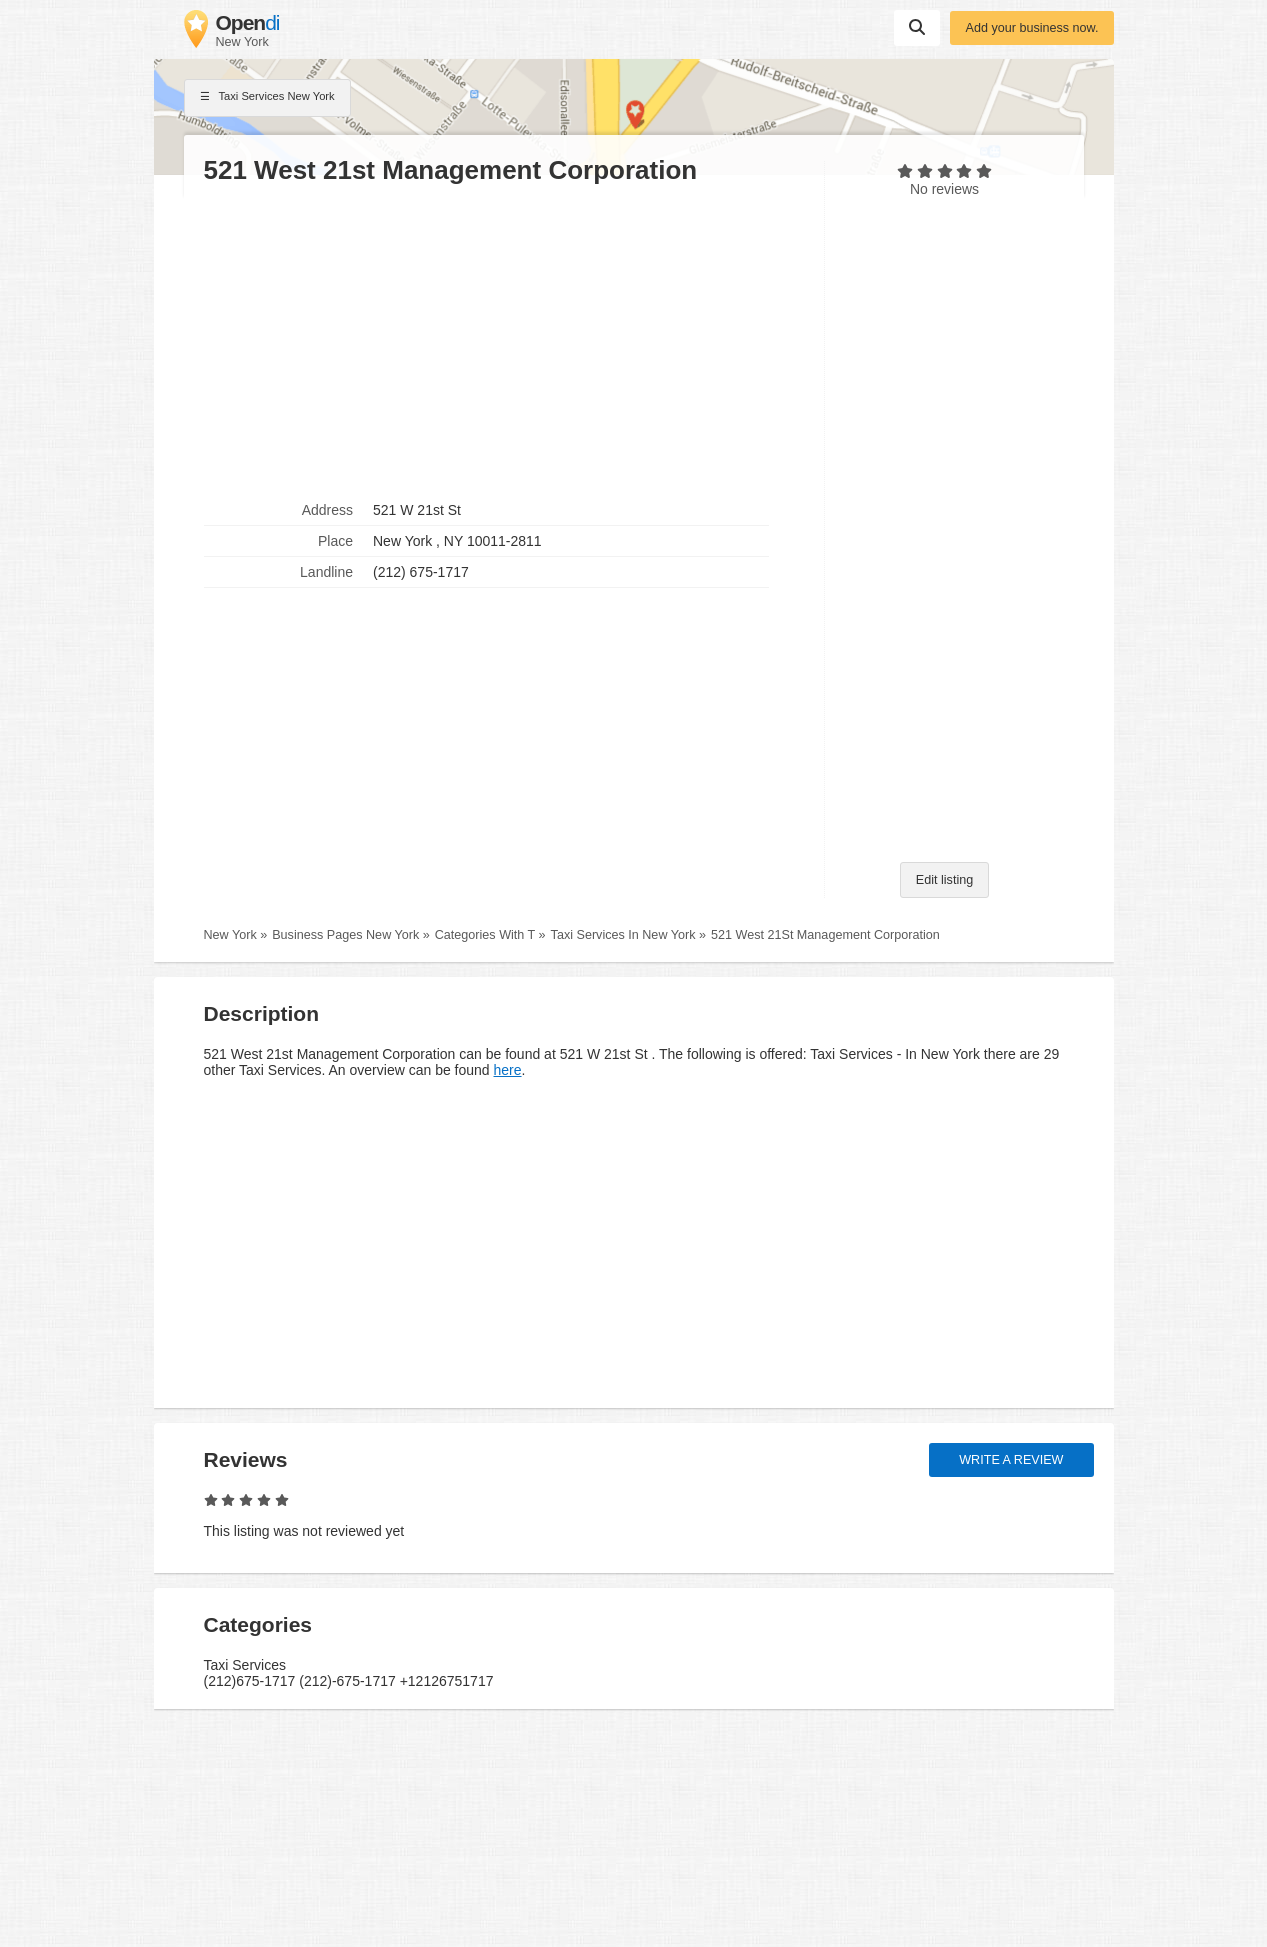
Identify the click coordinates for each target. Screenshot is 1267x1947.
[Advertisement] (504, 341)
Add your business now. (1031, 28)
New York (230, 935)
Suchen (917, 27)
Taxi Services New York (267, 98)
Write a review (1011, 1460)
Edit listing (944, 880)
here (508, 1070)
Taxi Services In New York (623, 935)
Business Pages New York (345, 935)
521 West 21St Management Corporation (825, 935)
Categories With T (485, 935)
